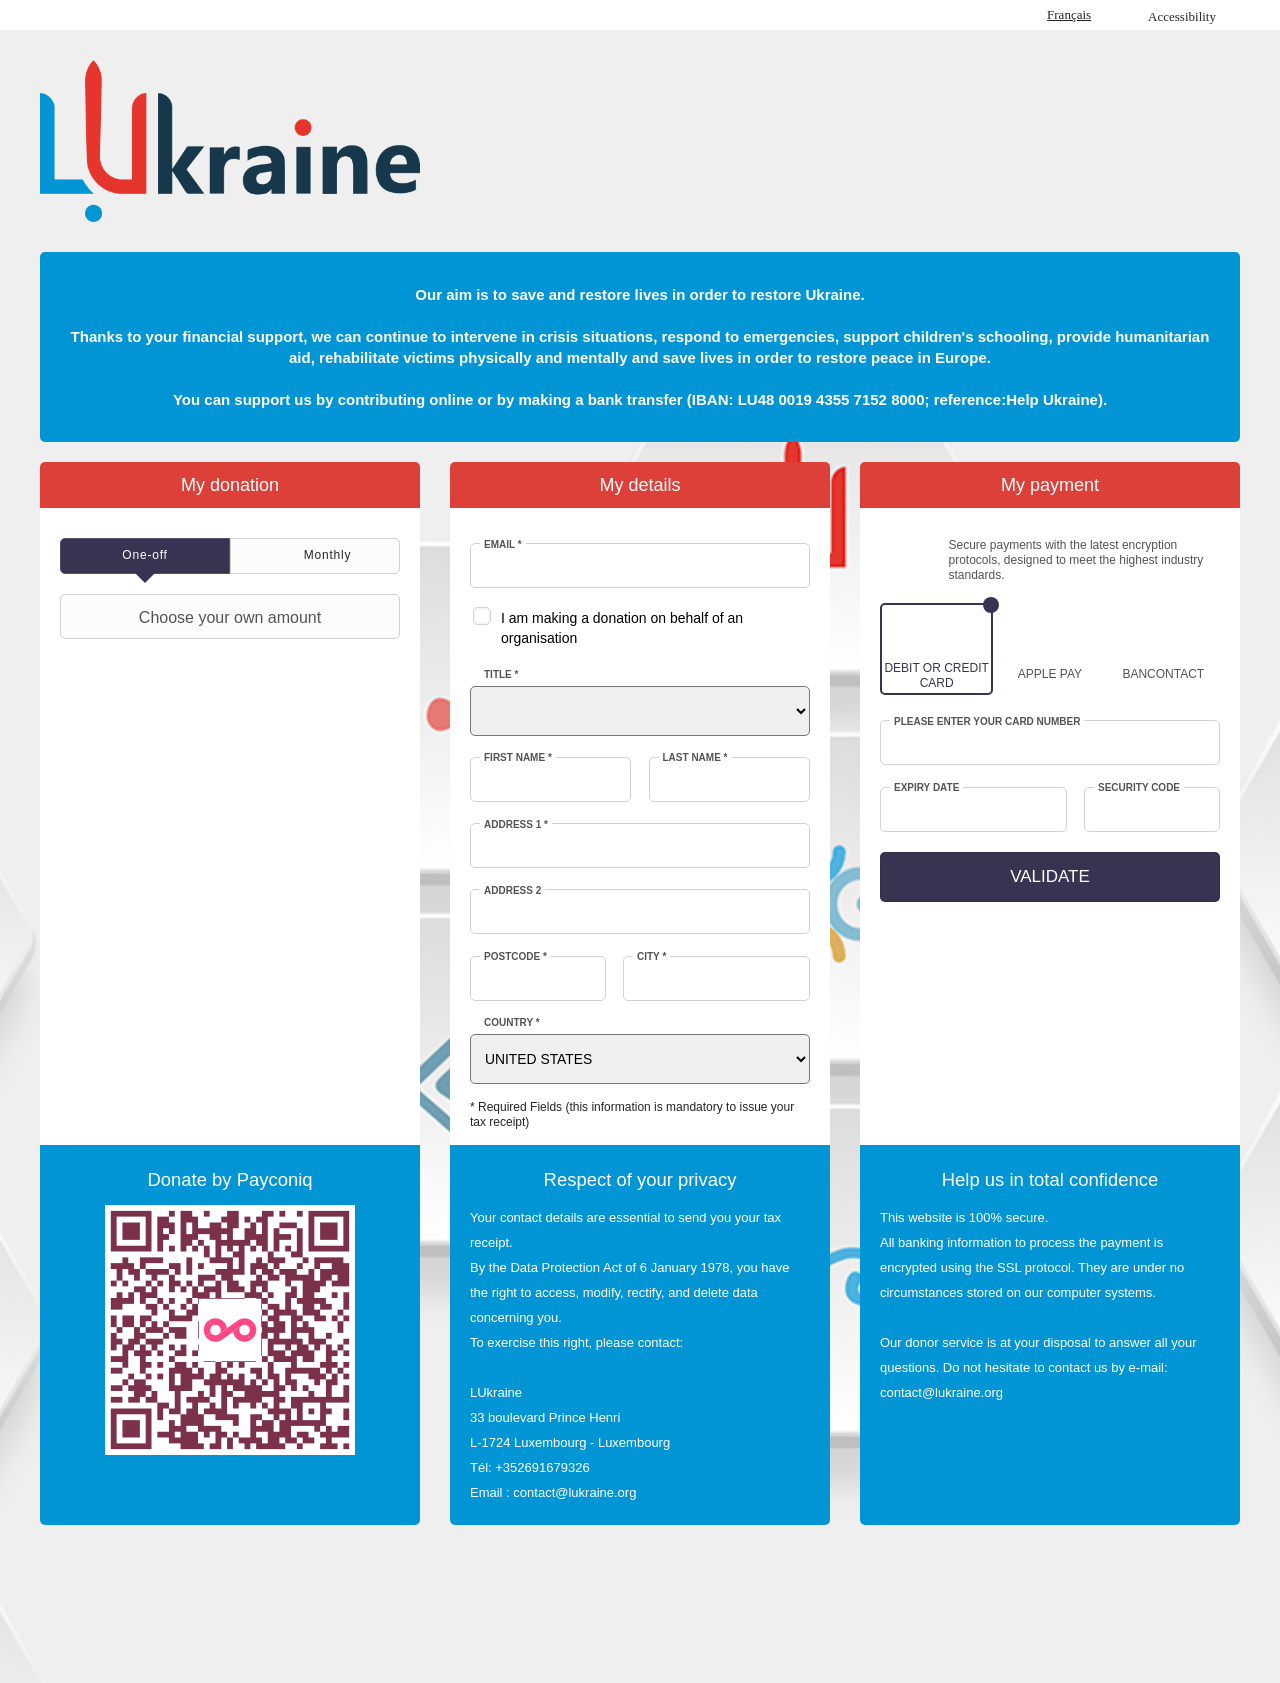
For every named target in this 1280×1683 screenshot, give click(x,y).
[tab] (145, 556)
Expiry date (926, 787)
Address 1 (516, 824)
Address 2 (512, 890)
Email (503, 544)
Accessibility (1182, 16)
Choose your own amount (193, 617)
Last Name (695, 757)
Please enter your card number (987, 721)
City (651, 956)
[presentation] (145, 556)
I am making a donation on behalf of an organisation (622, 628)
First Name (518, 757)
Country (512, 1022)
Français (1069, 14)
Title (501, 674)
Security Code (1139, 787)
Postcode (515, 956)
